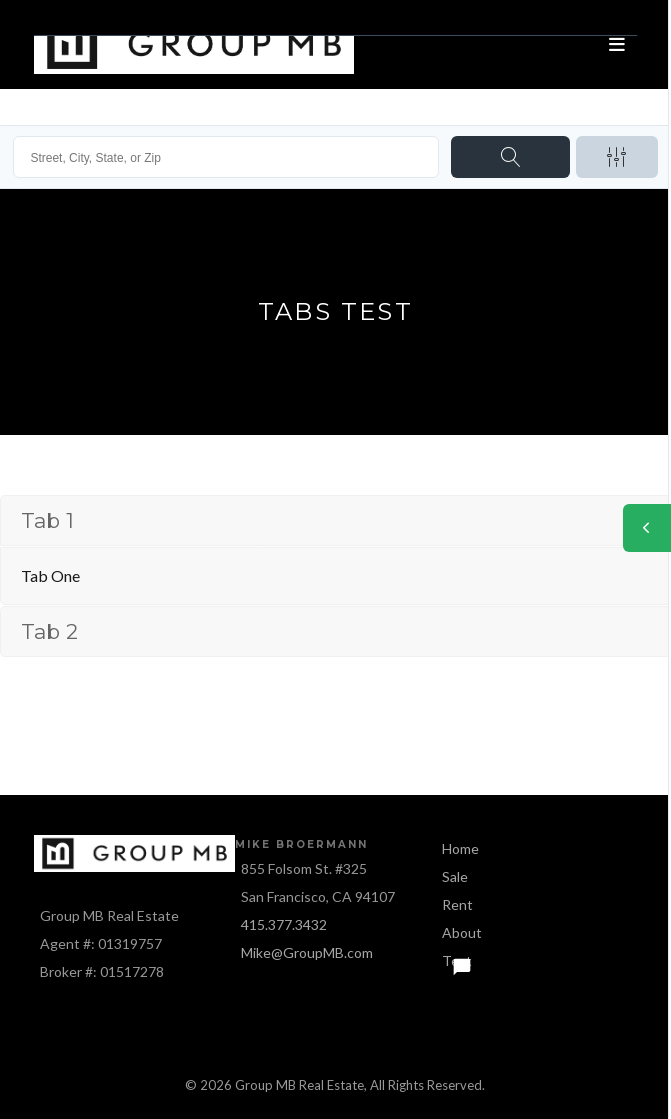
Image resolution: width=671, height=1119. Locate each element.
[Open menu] (617, 45)
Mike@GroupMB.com (307, 952)
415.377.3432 (284, 924)
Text (457, 960)
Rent (457, 904)
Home (460, 848)
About (462, 932)
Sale (455, 876)
